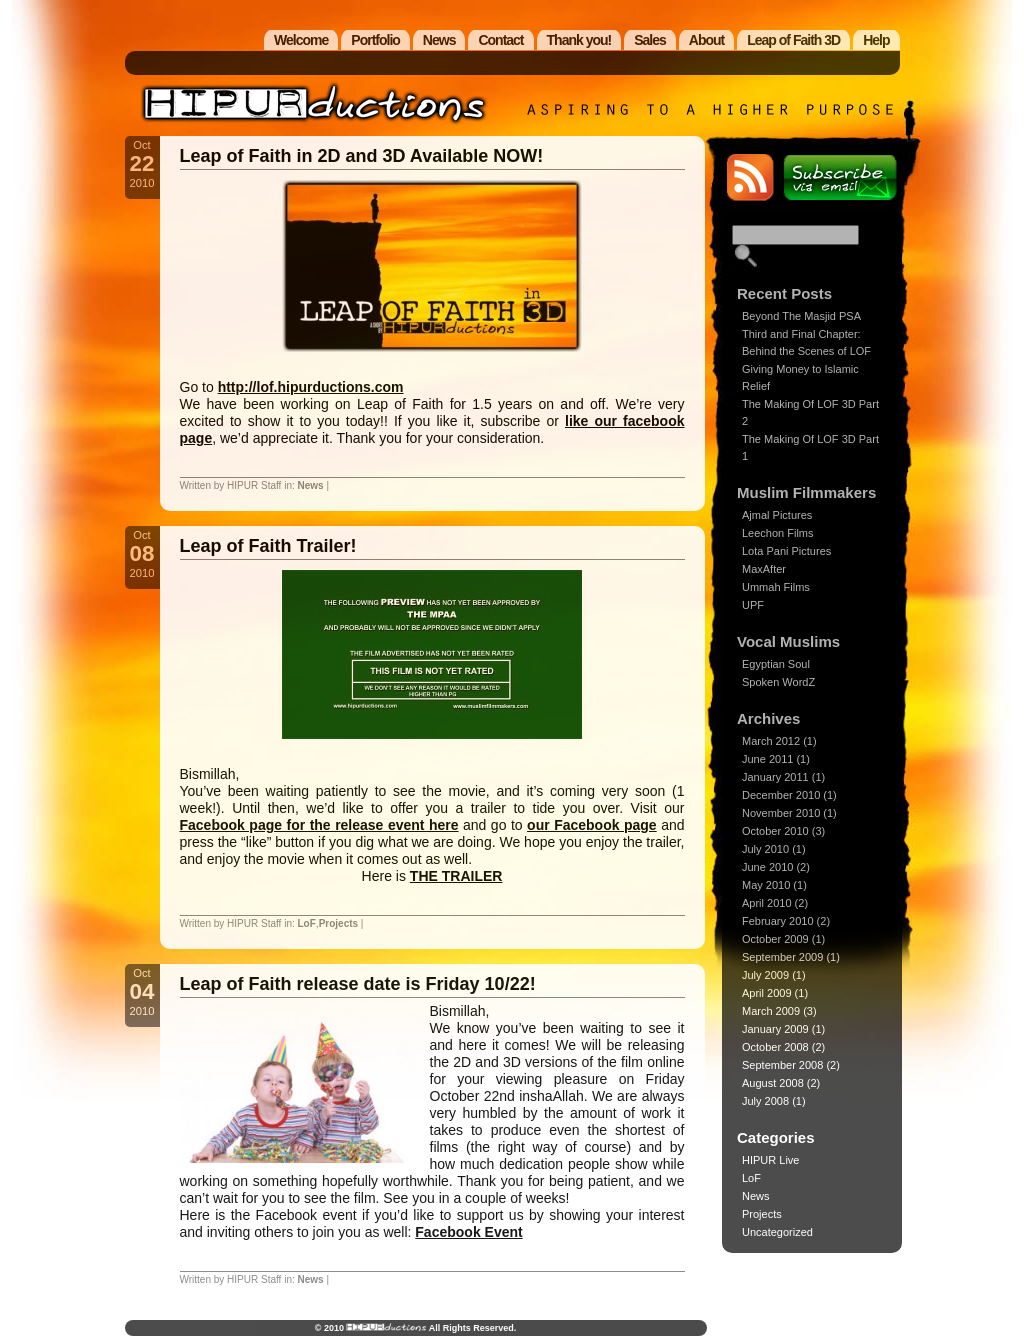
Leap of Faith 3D (793, 40)
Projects (338, 923)
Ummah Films (776, 587)
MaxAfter (764, 569)
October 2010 (775, 831)
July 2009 (765, 975)
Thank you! (579, 40)
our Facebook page (592, 825)
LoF (307, 923)
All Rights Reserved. (471, 1328)
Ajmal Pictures (777, 515)
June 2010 (767, 867)
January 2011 (775, 777)
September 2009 (782, 957)
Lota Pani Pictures (786, 551)
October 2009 (775, 939)
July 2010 (765, 849)
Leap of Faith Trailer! (268, 546)
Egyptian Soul (776, 664)
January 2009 (775, 1029)
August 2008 (773, 1083)
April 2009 (767, 993)
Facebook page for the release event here (319, 825)
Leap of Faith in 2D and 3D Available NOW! (362, 156)
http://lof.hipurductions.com (311, 387)
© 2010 (331, 1328)
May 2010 (766, 885)
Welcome (301, 40)
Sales (650, 40)
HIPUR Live (770, 1160)
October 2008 (775, 1047)
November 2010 (781, 813)
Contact (500, 40)
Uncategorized (777, 1232)
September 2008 (782, 1065)
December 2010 (781, 795)
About (706, 40)
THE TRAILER (456, 876)
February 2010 (778, 921)
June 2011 (767, 759)
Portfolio (375, 40)
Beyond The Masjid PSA (801, 316)
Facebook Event (468, 1232)
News (439, 40)
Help (876, 40)
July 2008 (765, 1101)
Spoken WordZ (778, 682)
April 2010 (767, 903)
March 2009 (771, 1011)
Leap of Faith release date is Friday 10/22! (358, 984)
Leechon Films (778, 533)
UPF (753, 605)
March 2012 (771, 741)
